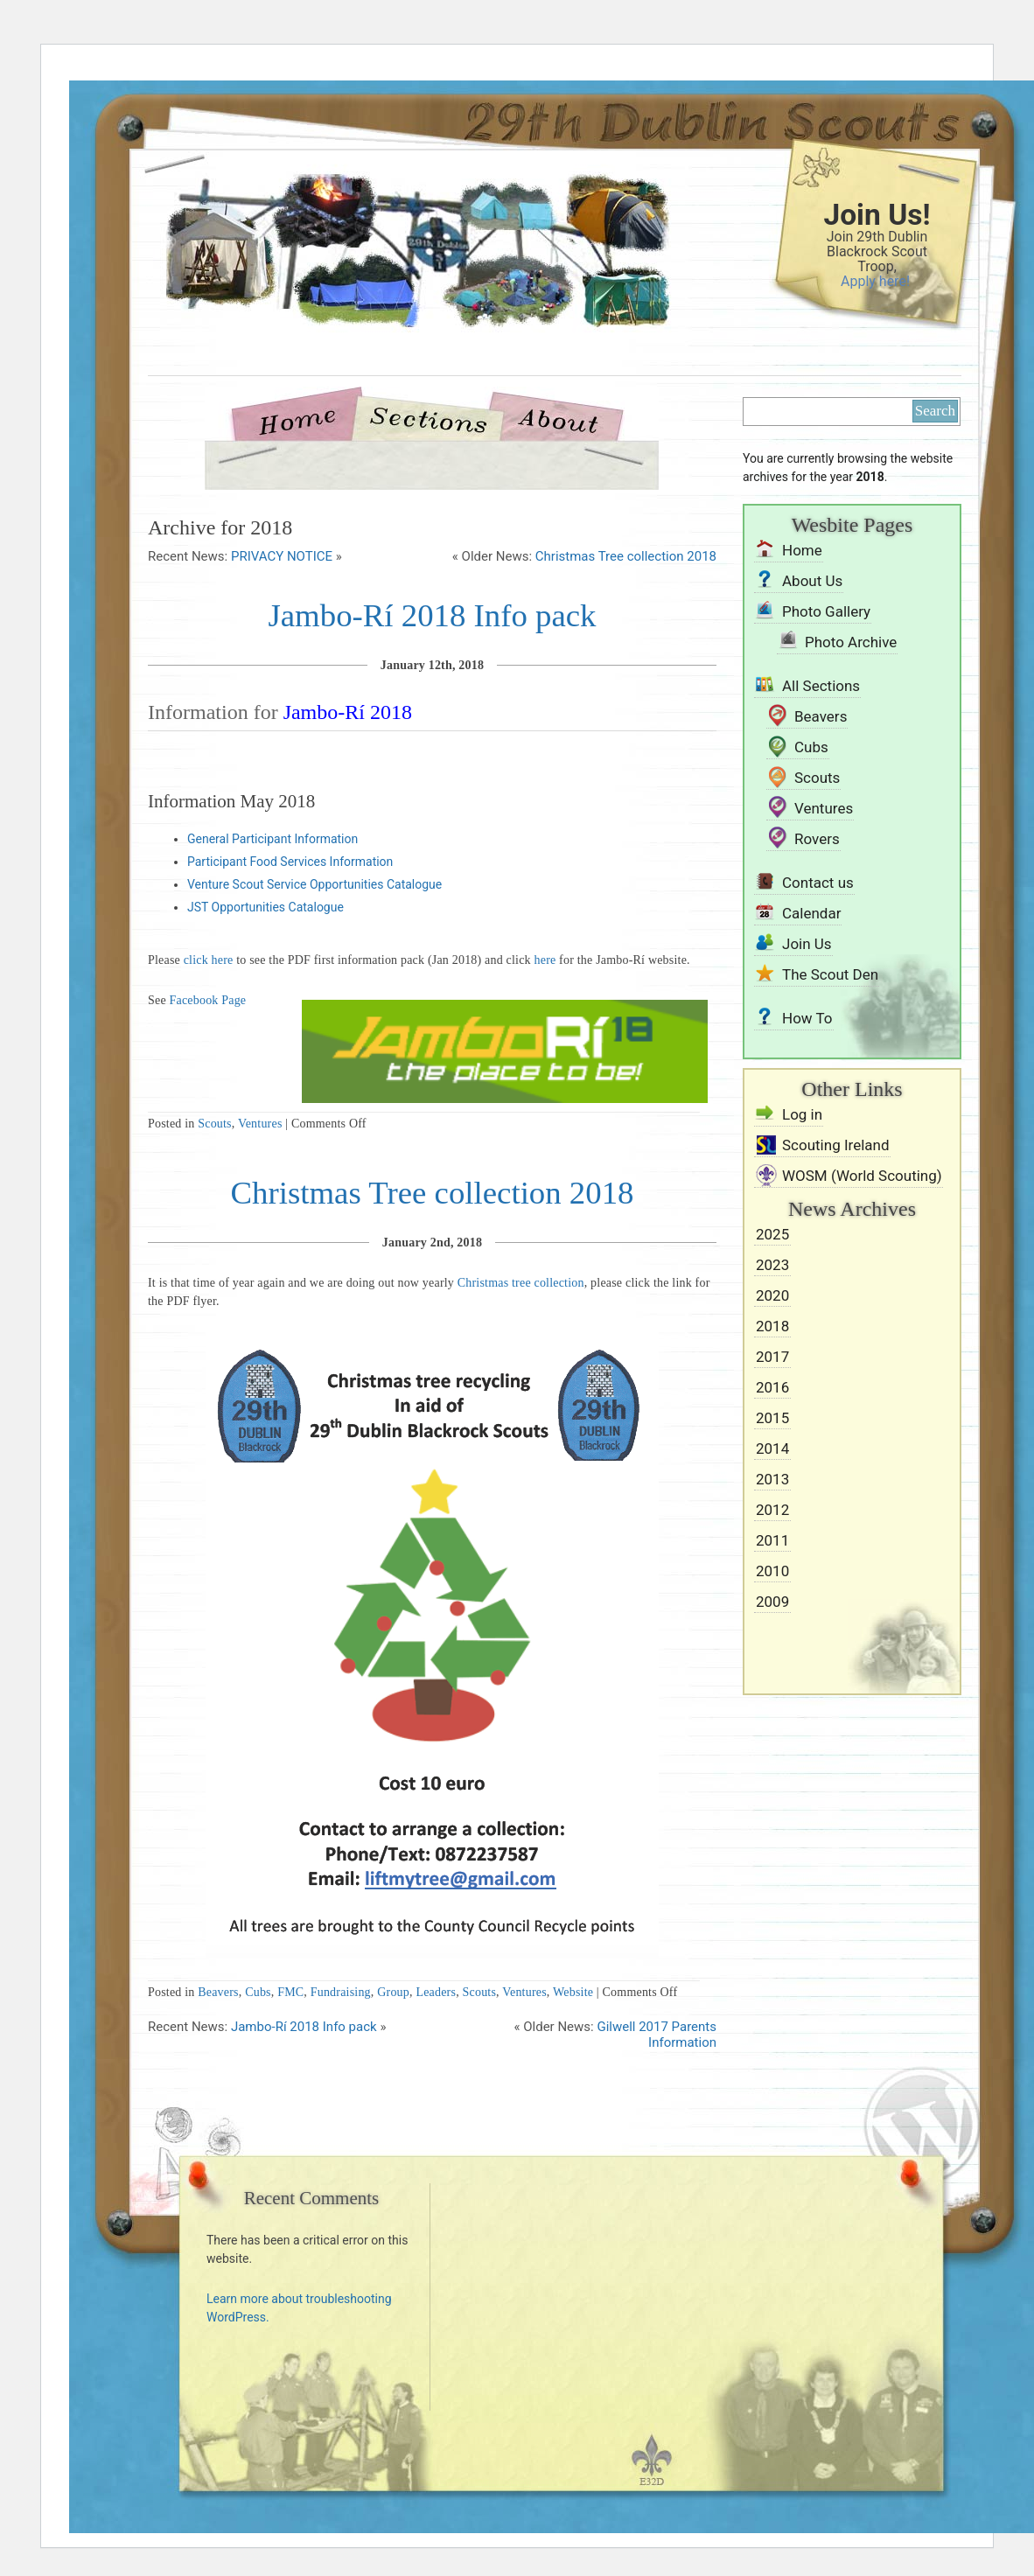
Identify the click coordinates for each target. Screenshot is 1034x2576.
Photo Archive (851, 642)
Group (393, 1992)
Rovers (817, 839)
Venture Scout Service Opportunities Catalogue (314, 884)
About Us (558, 418)
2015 (772, 1418)
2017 (772, 1356)
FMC (290, 1992)
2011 (772, 1540)
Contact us (818, 882)
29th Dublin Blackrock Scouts (388, 281)
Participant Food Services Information (290, 862)
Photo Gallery (826, 611)
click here (209, 960)
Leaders (436, 1992)
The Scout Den (830, 974)
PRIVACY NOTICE (281, 556)
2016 (772, 1387)
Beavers (218, 1992)
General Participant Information (272, 839)
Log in (802, 1114)
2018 (772, 1326)
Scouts (215, 1123)
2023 (772, 1265)
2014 (772, 1448)
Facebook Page (208, 1000)
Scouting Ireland (836, 1145)
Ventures (260, 1123)
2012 (772, 1509)
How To (807, 1018)
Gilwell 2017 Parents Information (656, 2034)
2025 (772, 1234)
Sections (427, 418)
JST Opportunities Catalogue (265, 907)
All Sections (821, 686)
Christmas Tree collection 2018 (625, 556)
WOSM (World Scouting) (862, 1175)
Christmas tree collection (521, 1282)
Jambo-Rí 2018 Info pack (432, 615)
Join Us (807, 944)
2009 (772, 1601)
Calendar (811, 913)
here (545, 960)
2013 (772, 1479)
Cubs (258, 1992)
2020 (772, 1295)
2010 (772, 1571)
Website (573, 1992)
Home (304, 418)
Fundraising (341, 1992)
